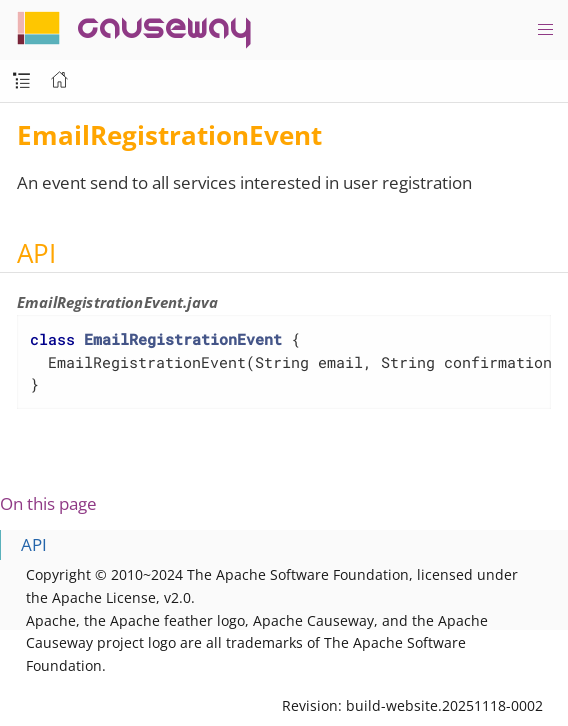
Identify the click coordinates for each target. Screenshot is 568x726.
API (34, 544)
